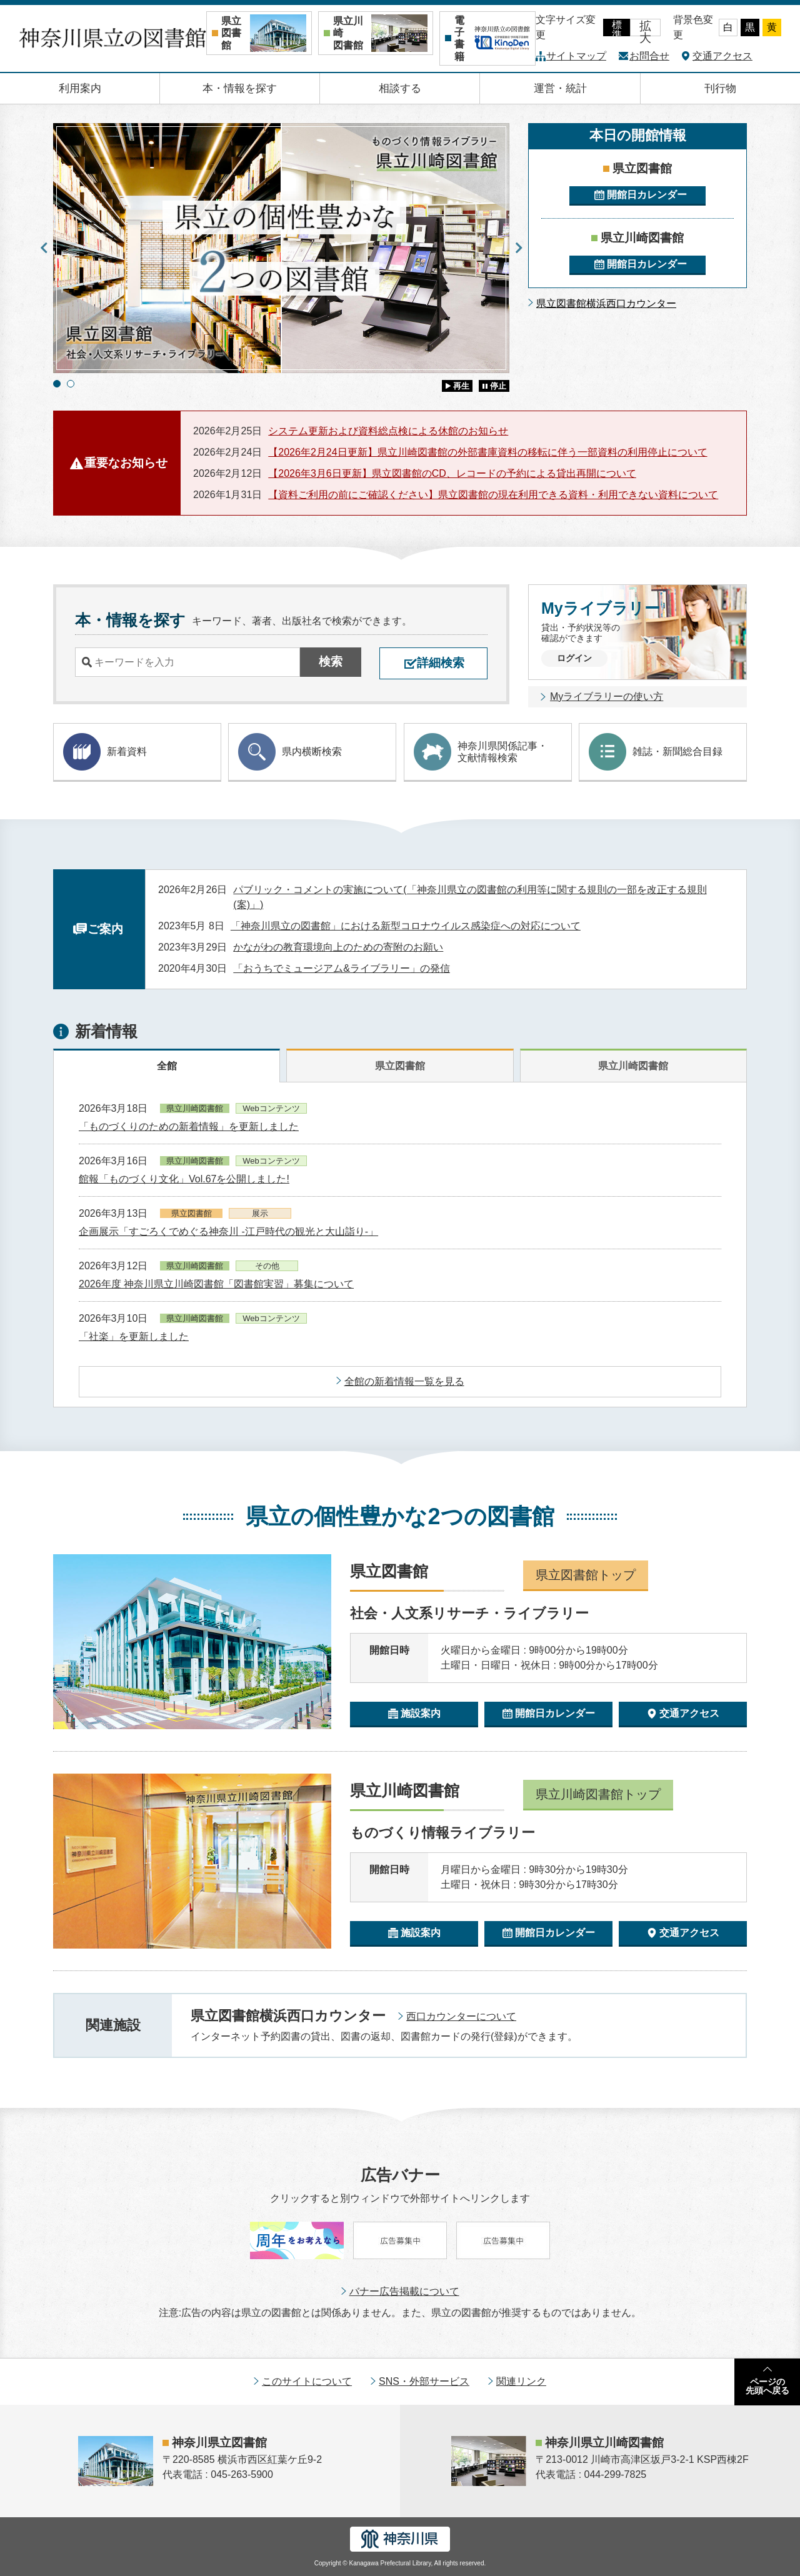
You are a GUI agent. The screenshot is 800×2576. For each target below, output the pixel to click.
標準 (617, 27)
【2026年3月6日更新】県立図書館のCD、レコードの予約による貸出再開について (452, 473)
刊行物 (720, 88)
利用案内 (80, 88)
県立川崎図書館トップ (598, 1794)
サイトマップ (576, 56)
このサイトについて (307, 2381)
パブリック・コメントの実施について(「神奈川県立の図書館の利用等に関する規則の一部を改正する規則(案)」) (469, 897)
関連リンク (521, 2381)
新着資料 (105, 752)
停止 (498, 386)
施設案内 (421, 1713)
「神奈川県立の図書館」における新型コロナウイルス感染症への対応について (406, 926)
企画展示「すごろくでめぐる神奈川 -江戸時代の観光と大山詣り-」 (228, 1231)
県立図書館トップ (586, 1575)
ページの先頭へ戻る (767, 2386)
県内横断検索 (290, 752)
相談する (400, 88)
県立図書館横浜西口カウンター (606, 303)
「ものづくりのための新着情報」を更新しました (189, 1126)
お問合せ (649, 56)
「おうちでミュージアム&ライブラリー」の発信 (341, 968)
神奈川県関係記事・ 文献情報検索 (481, 752)
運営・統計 (560, 88)
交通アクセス (722, 56)
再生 (461, 386)
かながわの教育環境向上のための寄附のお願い (338, 947)
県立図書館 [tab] (400, 1066)
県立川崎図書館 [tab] (633, 1066)
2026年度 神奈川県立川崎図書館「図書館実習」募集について (216, 1284)
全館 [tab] (167, 1066)
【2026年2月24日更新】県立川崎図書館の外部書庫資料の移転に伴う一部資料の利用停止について (487, 452)
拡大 (645, 27)
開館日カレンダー (647, 194)
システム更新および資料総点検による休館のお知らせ (388, 431)
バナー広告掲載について (404, 2291)
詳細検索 (440, 662)
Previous (44, 248)
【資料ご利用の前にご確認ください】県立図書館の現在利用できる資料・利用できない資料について (493, 494)
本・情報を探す (239, 88)
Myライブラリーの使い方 (606, 696)
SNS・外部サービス (424, 2381)
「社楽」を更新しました (134, 1336)
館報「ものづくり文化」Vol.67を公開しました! (184, 1179)
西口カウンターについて (461, 2016)
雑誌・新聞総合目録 (655, 752)
